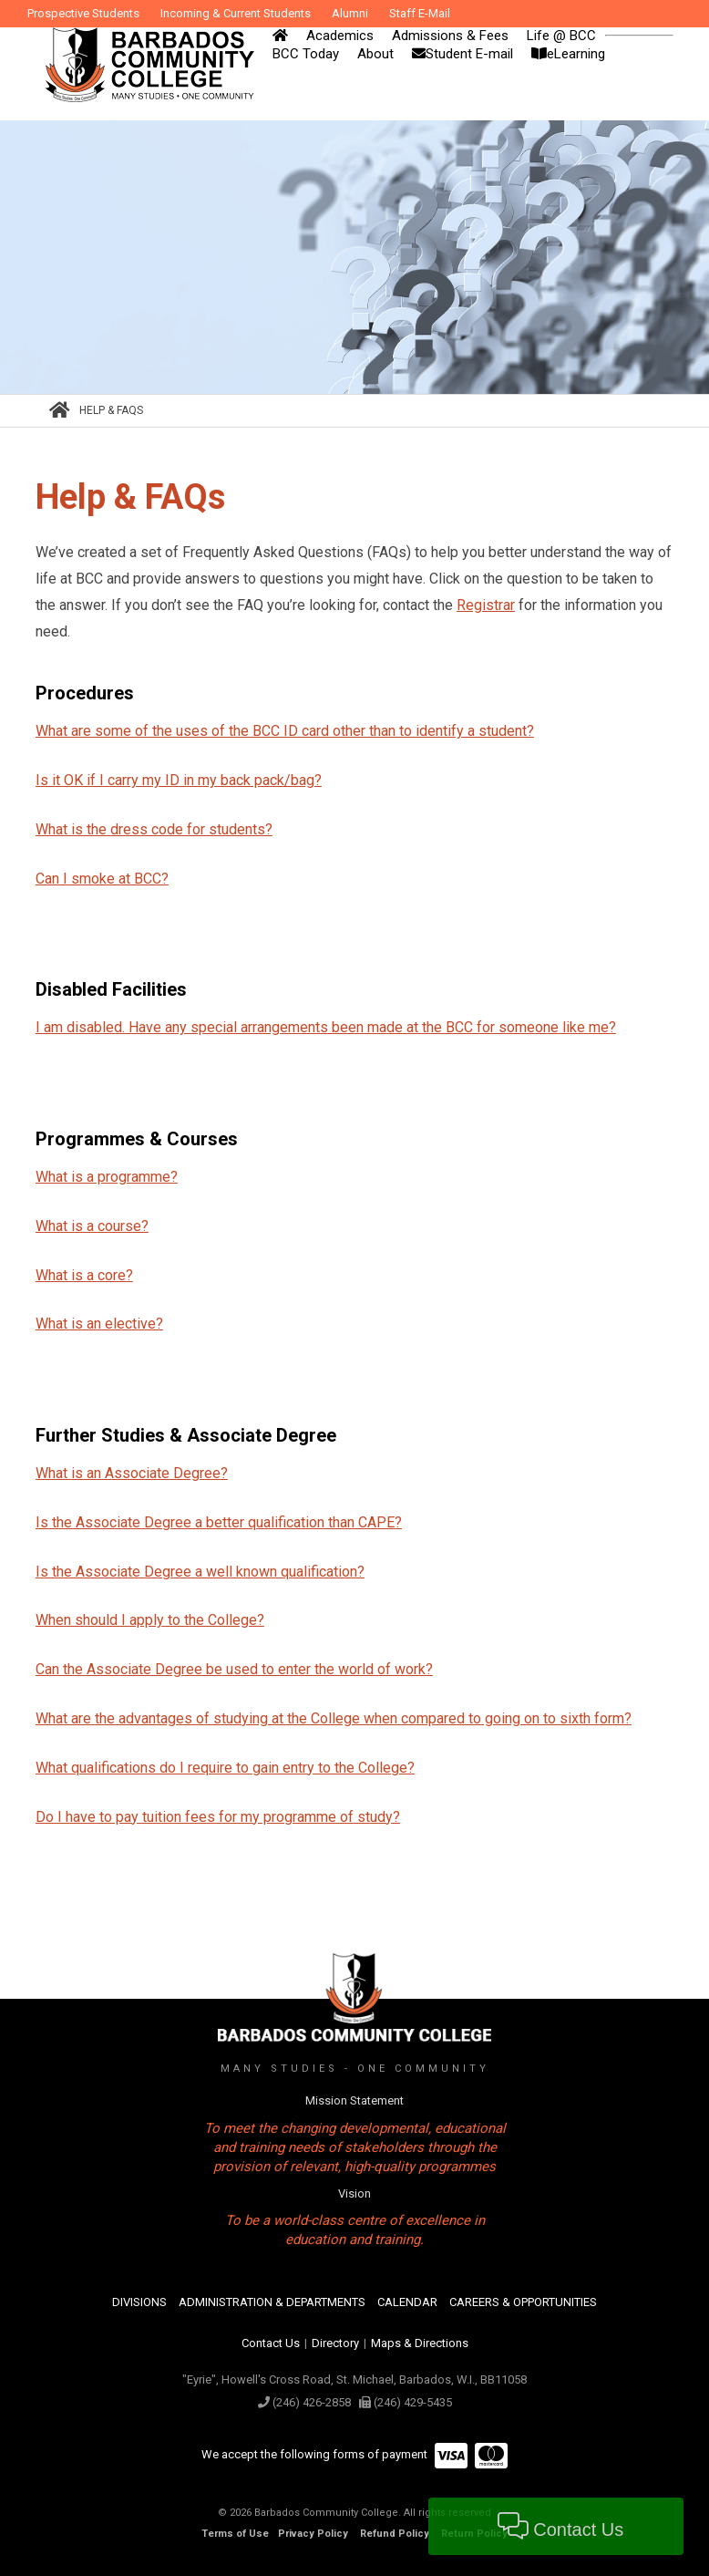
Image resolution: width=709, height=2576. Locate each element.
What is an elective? (99, 1323)
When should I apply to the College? (150, 1620)
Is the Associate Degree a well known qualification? (200, 1571)
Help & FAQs (111, 410)
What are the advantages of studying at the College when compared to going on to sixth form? (334, 1718)
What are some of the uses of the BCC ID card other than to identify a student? (285, 731)
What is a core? (84, 1275)
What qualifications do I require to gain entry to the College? (225, 1767)
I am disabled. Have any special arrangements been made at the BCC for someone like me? (326, 1027)
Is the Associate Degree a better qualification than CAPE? (219, 1522)
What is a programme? (107, 1176)
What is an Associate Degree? (132, 1473)
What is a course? (92, 1226)
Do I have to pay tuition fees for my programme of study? (218, 1817)
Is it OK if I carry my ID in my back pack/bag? (179, 780)
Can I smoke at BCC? (102, 878)
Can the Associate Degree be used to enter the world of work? (234, 1669)
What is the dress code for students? (154, 829)
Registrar (486, 605)
